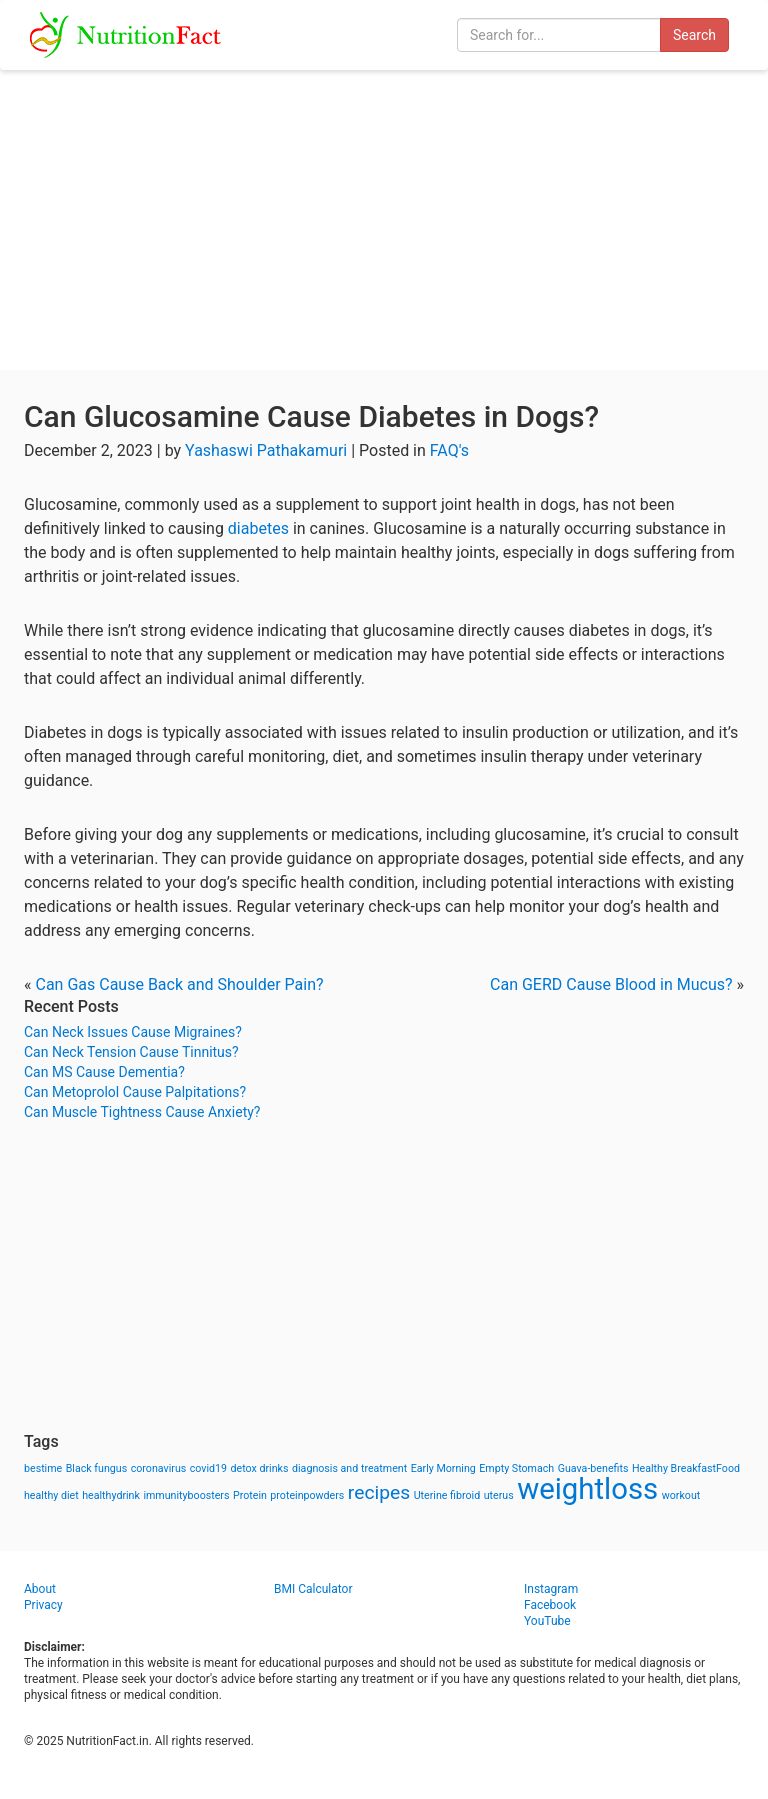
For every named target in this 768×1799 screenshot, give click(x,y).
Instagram (551, 1589)
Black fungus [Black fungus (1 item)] (96, 1468)
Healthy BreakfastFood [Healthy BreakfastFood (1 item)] (686, 1468)
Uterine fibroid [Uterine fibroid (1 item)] (447, 1495)
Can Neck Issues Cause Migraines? (133, 1032)
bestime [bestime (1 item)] (43, 1468)
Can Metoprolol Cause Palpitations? (135, 1092)
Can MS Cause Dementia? (104, 1072)
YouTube (547, 1621)
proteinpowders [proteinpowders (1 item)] (307, 1495)
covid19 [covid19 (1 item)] (208, 1468)
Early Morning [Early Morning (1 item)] (443, 1468)
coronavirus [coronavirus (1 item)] (159, 1468)
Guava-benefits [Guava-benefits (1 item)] (593, 1468)
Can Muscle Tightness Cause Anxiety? (142, 1112)
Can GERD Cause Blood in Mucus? (611, 984)
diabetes (258, 528)
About (40, 1589)
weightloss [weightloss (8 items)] (587, 1489)
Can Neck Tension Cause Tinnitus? (131, 1052)
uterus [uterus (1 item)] (499, 1495)
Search (694, 35)
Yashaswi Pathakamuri (266, 450)
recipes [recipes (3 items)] (379, 1492)
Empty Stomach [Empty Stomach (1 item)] (516, 1468)
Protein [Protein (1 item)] (250, 1495)
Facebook (550, 1605)
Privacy (43, 1605)
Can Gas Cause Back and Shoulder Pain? (179, 984)
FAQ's (449, 450)
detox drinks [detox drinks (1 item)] (260, 1468)
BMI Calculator (313, 1589)
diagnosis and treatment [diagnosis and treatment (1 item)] (349, 1468)
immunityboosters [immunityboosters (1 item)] (186, 1495)
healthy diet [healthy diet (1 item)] (51, 1495)
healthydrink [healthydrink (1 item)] (111, 1495)
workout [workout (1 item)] (681, 1495)
